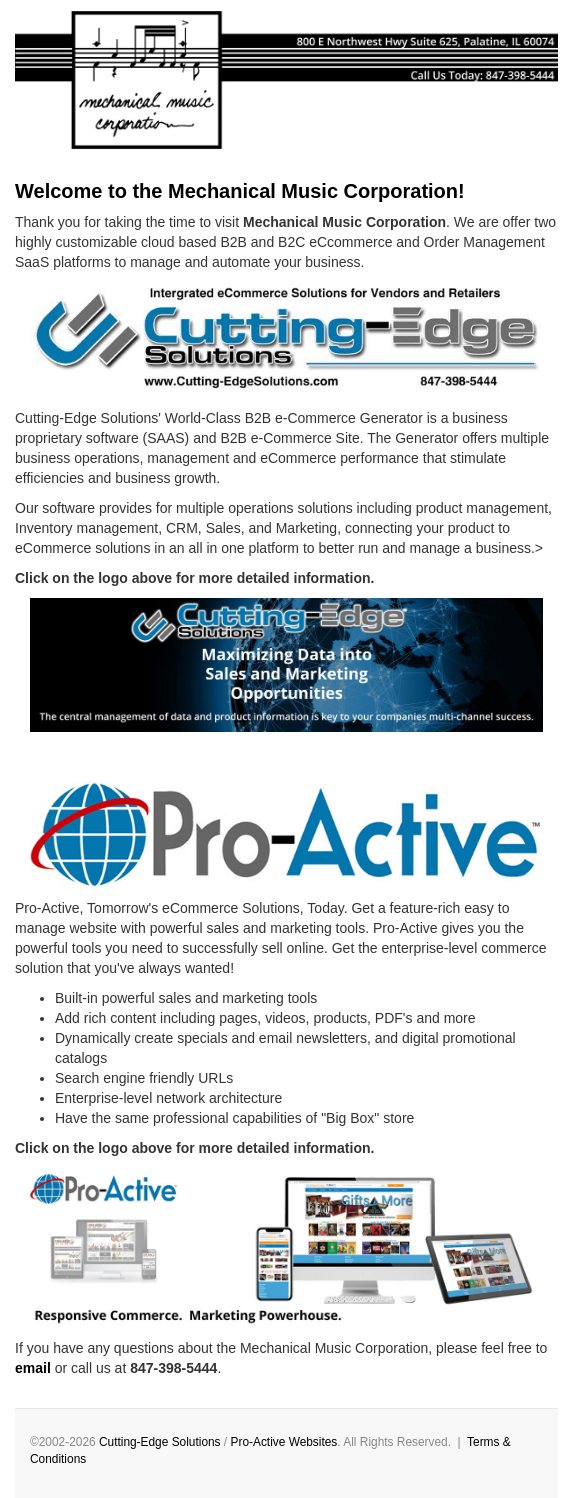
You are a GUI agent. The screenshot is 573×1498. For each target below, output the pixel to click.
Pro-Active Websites (283, 1442)
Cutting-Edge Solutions (160, 1442)
